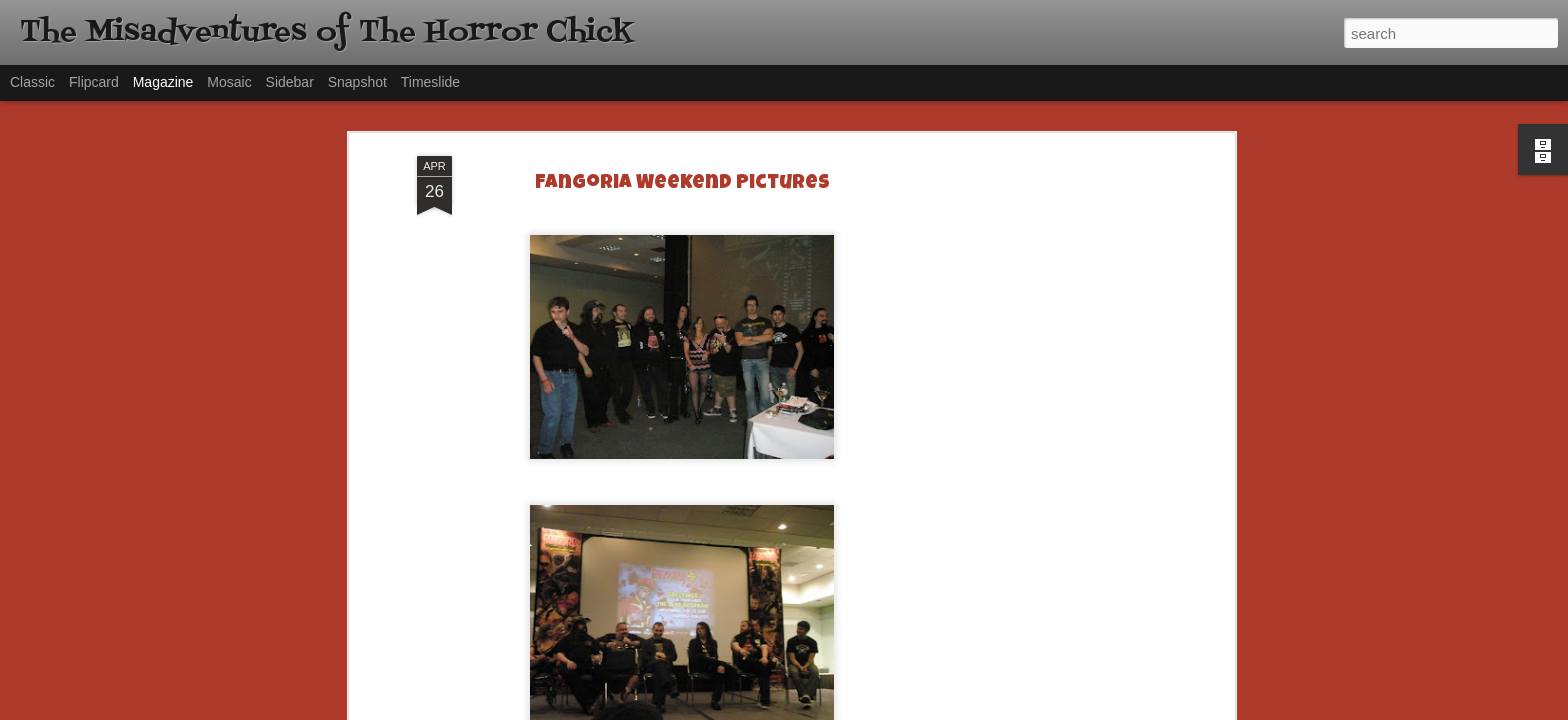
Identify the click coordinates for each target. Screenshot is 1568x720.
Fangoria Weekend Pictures (682, 184)
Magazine (163, 82)
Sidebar (290, 82)
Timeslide (430, 82)
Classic (32, 82)
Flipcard (94, 82)
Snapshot (357, 82)
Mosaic (229, 82)
